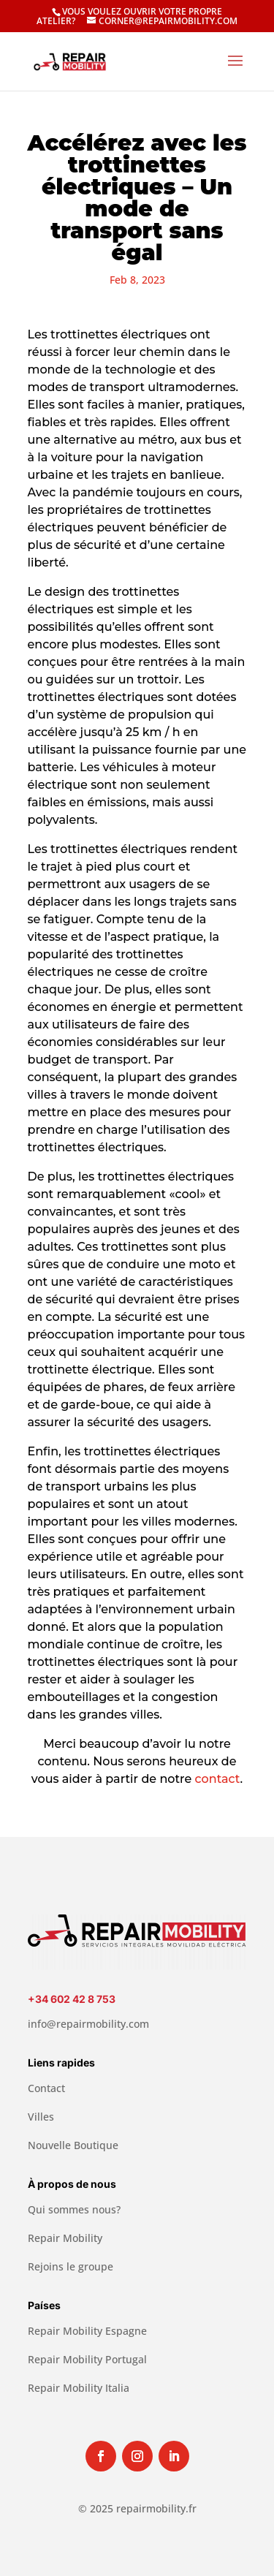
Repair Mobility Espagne (87, 2331)
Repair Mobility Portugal (87, 2359)
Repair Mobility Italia (78, 2388)
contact (217, 1779)
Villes (41, 2117)
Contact (46, 2088)
